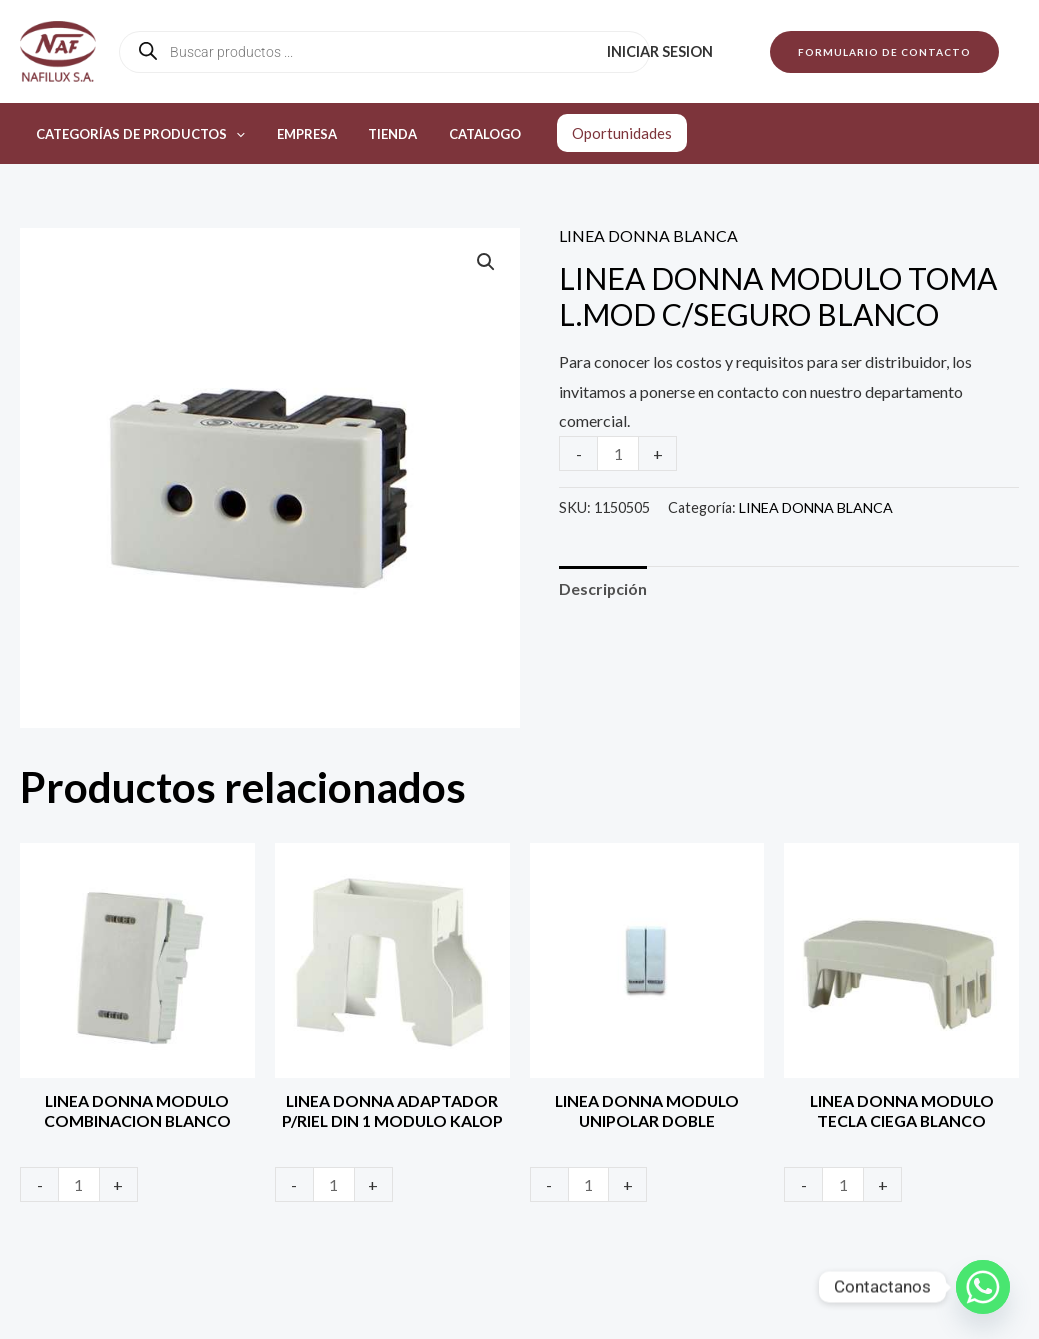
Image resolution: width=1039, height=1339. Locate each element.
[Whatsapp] (983, 1287)
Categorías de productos (137, 134)
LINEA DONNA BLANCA (648, 235)
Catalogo (465, 134)
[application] (233, 134)
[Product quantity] (618, 453)
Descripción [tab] (603, 588)
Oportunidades (599, 133)
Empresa (298, 134)
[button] (884, 52)
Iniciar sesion (663, 51)
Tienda (378, 134)
